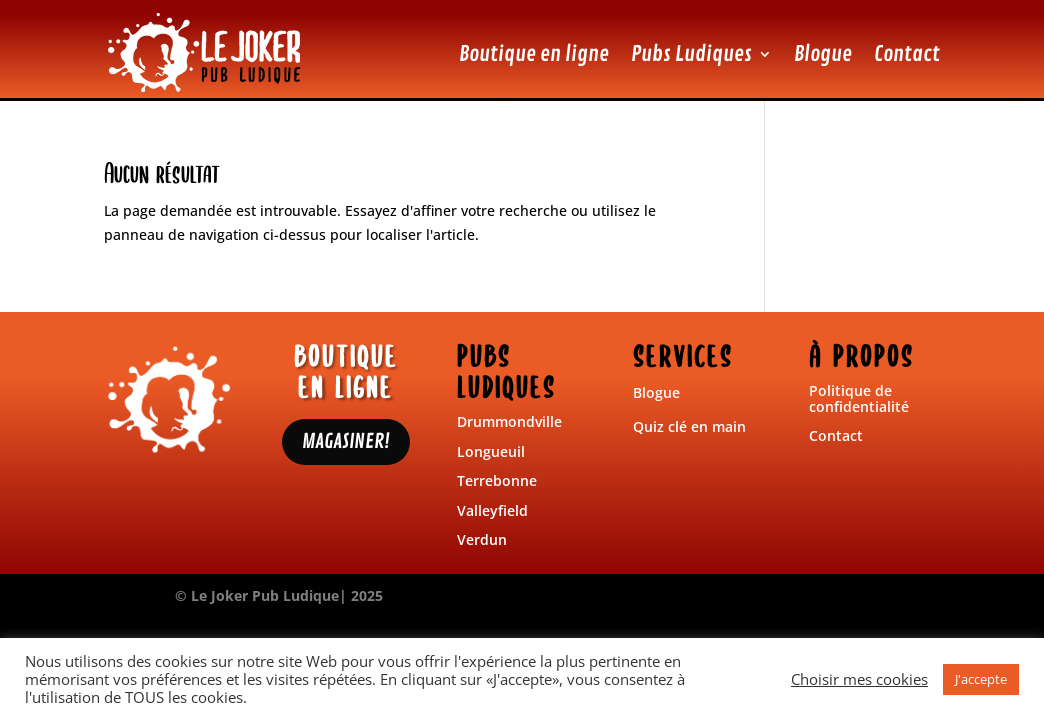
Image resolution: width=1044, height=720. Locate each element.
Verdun (482, 539)
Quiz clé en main (689, 426)
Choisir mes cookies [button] (859, 679)
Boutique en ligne (534, 54)
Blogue (823, 54)
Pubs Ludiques (691, 54)
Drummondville (509, 421)
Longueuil (491, 451)
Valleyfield (492, 510)
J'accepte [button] (981, 679)
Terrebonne (497, 480)
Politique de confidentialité (859, 398)
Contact (907, 54)
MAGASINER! (346, 441)
